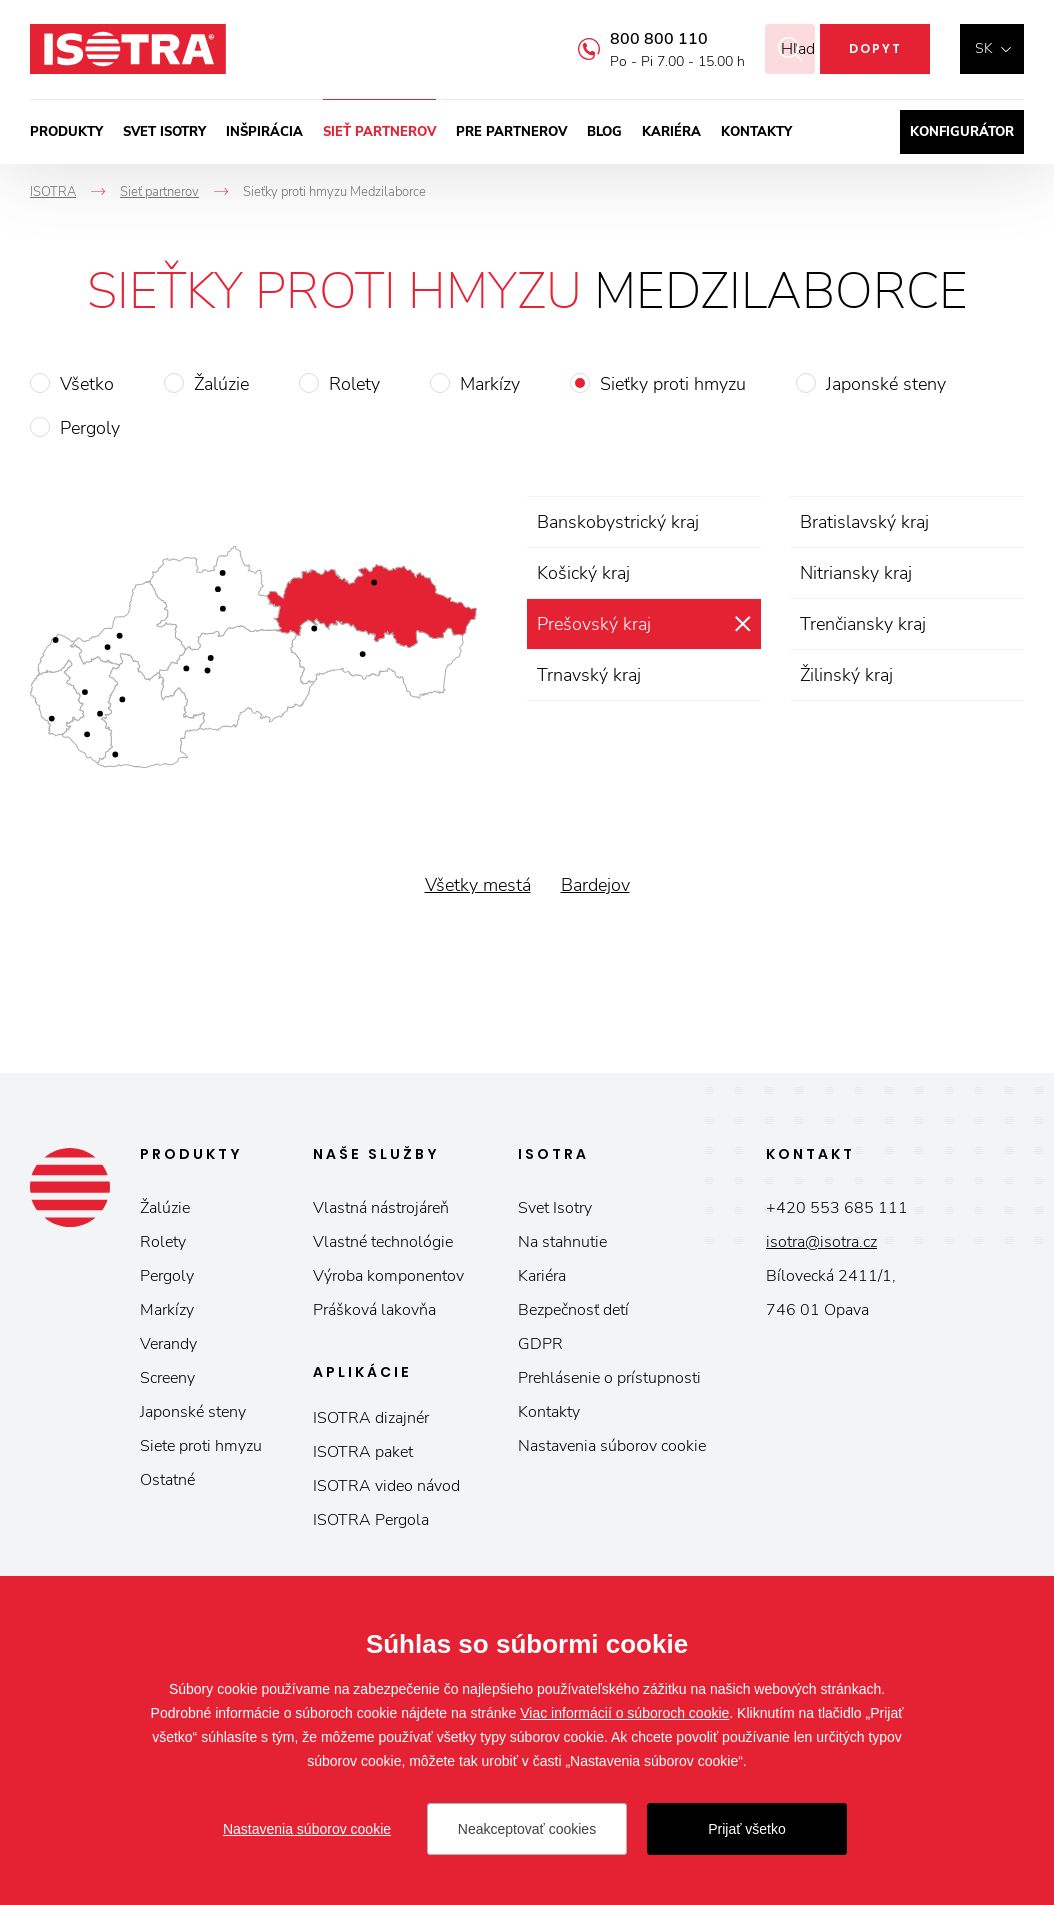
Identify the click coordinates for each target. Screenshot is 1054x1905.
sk (984, 48)
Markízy (490, 384)
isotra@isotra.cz (821, 1242)
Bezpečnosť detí (573, 1310)
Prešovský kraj (594, 624)
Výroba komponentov (388, 1276)
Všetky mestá (478, 885)
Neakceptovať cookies (527, 1829)
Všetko (87, 384)
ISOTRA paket (363, 1452)
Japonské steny (886, 384)
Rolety (354, 384)
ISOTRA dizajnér (371, 1418)
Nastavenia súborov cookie (612, 1446)
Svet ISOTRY (164, 132)
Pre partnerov (511, 132)
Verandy (168, 1344)
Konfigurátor (962, 132)
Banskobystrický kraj (618, 522)
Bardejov (595, 885)
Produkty (66, 132)
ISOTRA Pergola (371, 1520)
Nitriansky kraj (856, 573)
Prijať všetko (747, 1829)
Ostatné (167, 1480)
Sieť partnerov (379, 132)
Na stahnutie (562, 1242)
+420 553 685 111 (837, 1208)
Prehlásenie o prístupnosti (609, 1378)
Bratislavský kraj (864, 522)
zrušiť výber (742, 624)
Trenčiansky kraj (863, 624)
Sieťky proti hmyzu (673, 384)
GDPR (540, 1344)
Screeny (167, 1378)
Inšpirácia (264, 132)
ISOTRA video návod (386, 1486)
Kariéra (671, 132)
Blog (604, 132)
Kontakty (756, 132)
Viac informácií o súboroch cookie (624, 1713)
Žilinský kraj (846, 675)
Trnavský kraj (589, 675)
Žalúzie (221, 384)
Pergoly (90, 428)
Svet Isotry (555, 1208)
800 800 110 (634, 39)
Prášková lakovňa (374, 1310)
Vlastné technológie (383, 1242)
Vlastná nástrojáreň (381, 1208)
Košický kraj (583, 573)
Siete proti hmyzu (201, 1446)
